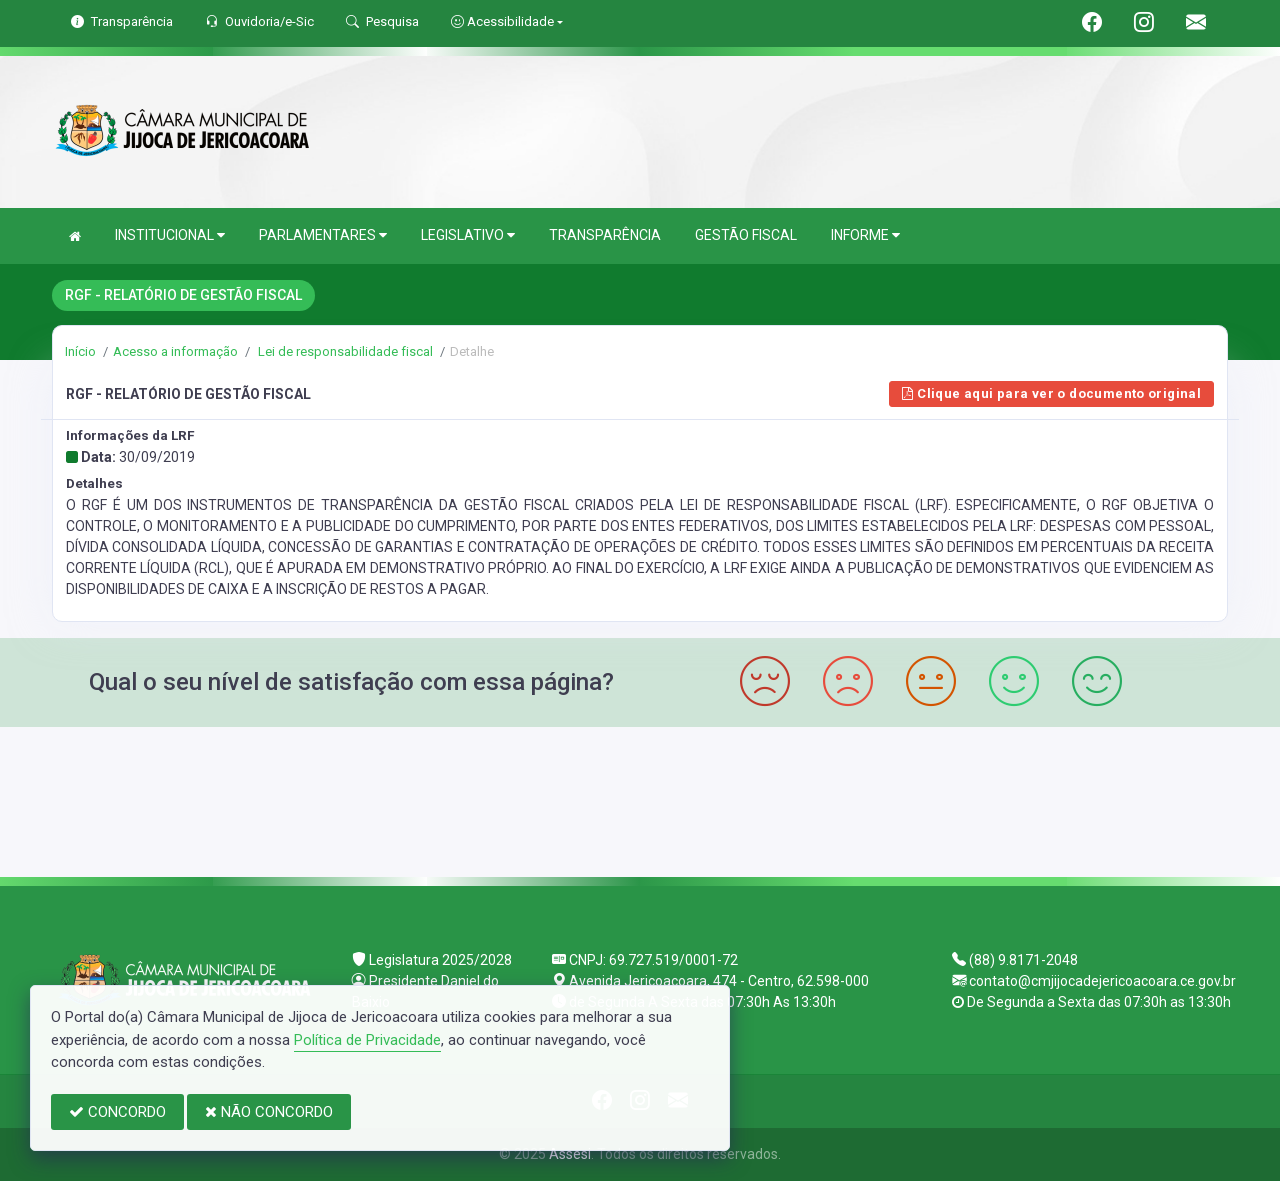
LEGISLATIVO (468, 235)
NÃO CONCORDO (269, 1112)
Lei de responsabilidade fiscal (344, 351)
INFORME (865, 235)
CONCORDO (117, 1112)
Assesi (570, 1154)
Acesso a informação (175, 351)
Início (80, 351)
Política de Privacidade (367, 1040)
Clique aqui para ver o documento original (1051, 393)
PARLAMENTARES (323, 235)
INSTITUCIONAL (170, 235)
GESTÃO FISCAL (746, 235)
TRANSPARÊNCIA (605, 235)
